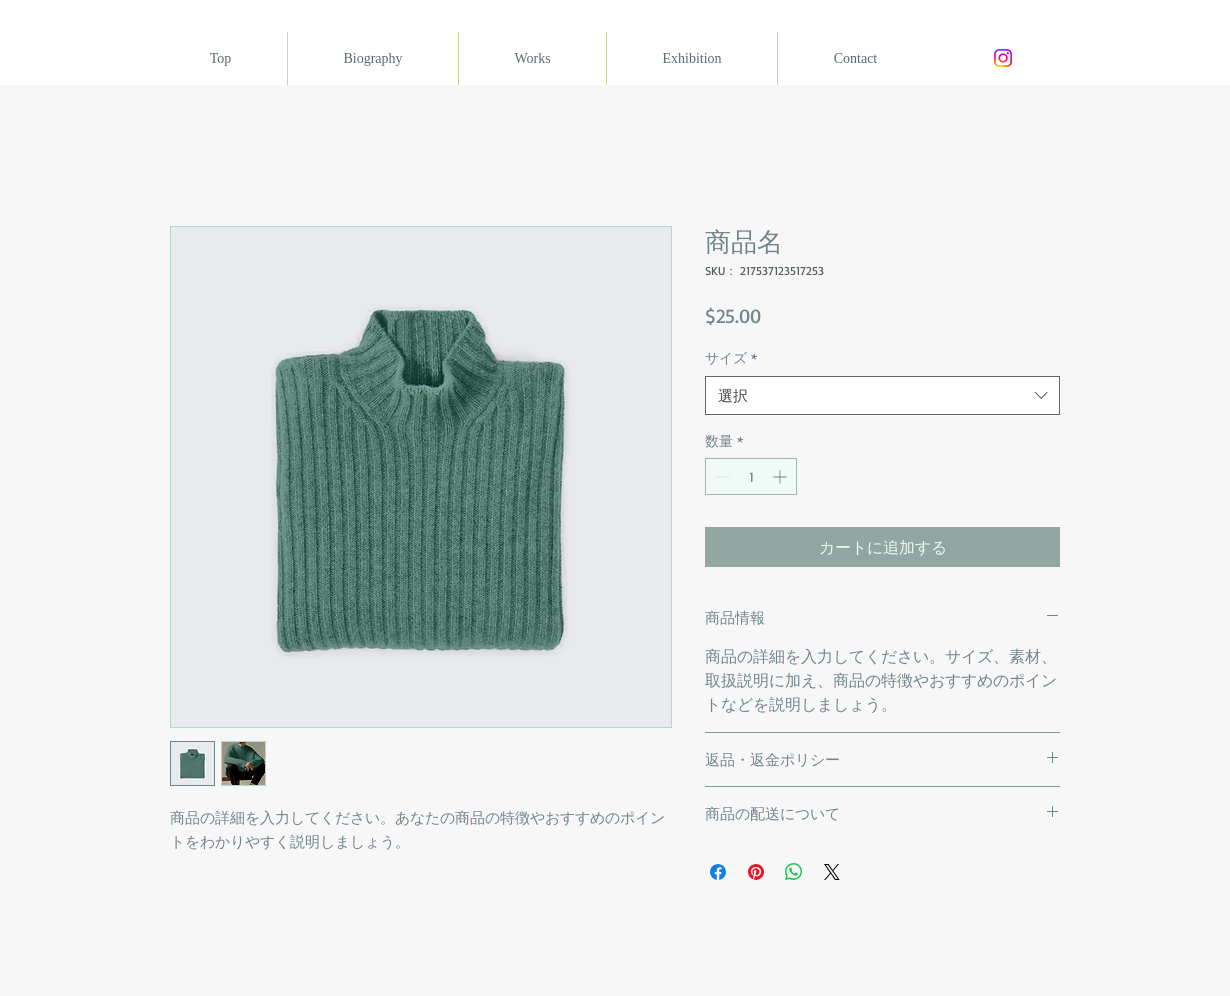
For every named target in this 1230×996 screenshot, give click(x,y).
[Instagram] (1003, 58)
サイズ (731, 357)
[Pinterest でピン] (756, 872)
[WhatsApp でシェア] (794, 872)
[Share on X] (832, 872)
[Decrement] (720, 476)
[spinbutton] (751, 476)
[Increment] (781, 476)
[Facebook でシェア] (718, 872)
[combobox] (882, 395)
